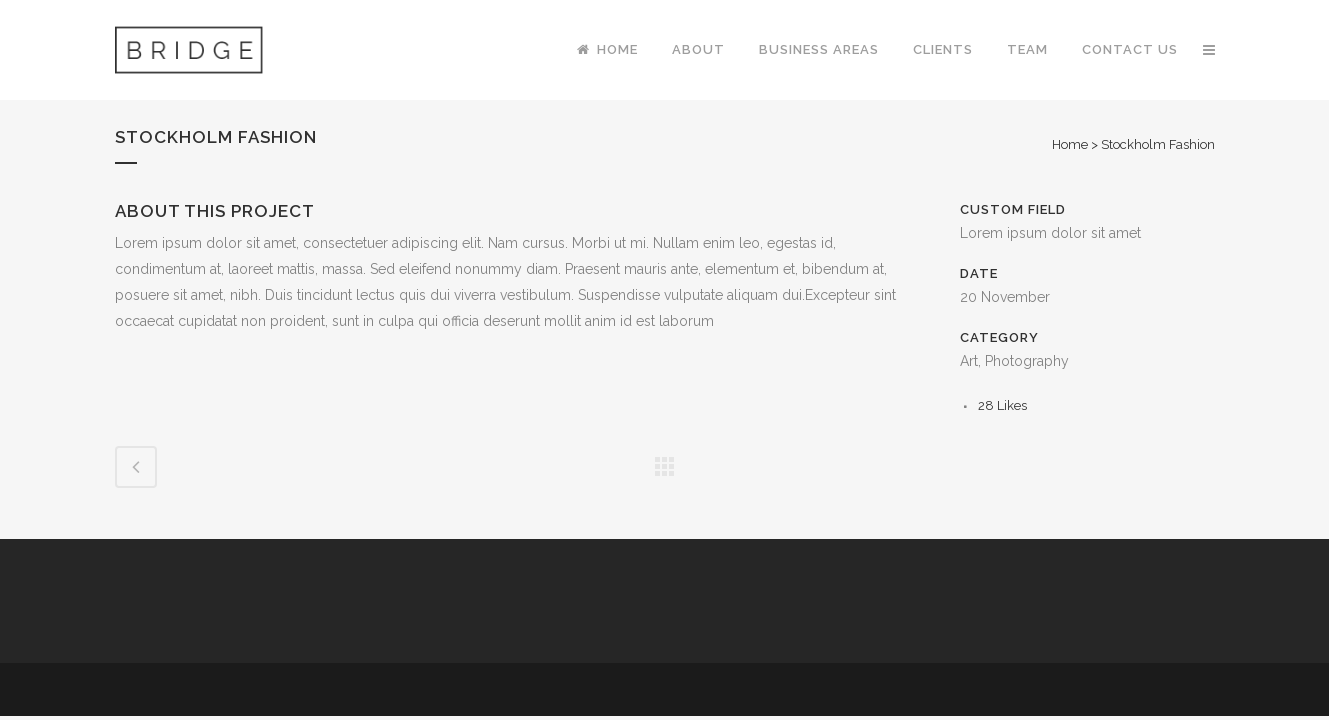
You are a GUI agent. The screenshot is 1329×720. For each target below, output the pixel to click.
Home (1070, 144)
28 (1002, 405)
